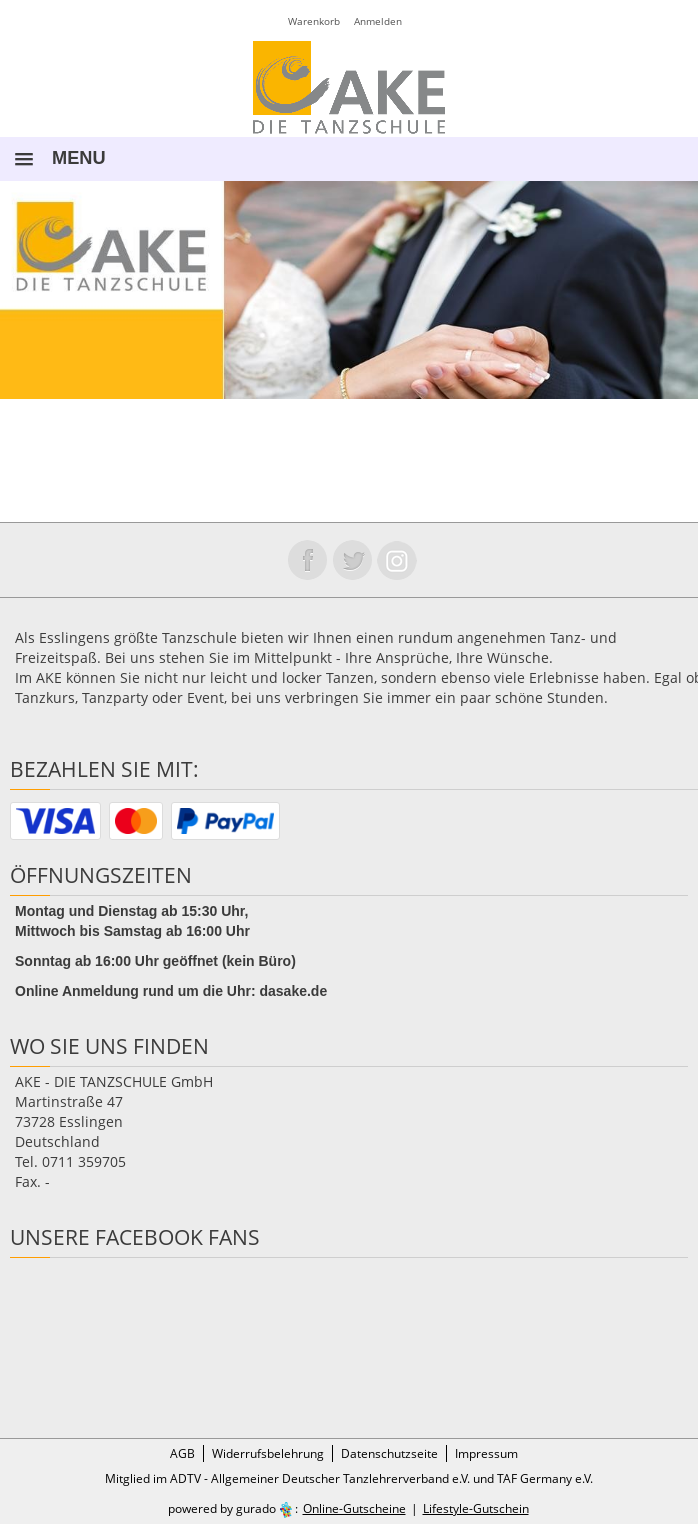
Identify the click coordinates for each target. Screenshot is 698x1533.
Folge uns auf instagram (397, 560)
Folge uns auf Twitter (352, 560)
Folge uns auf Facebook (307, 560)
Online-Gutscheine (354, 1508)
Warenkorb (314, 21)
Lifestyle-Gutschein (476, 1508)
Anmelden (378, 21)
